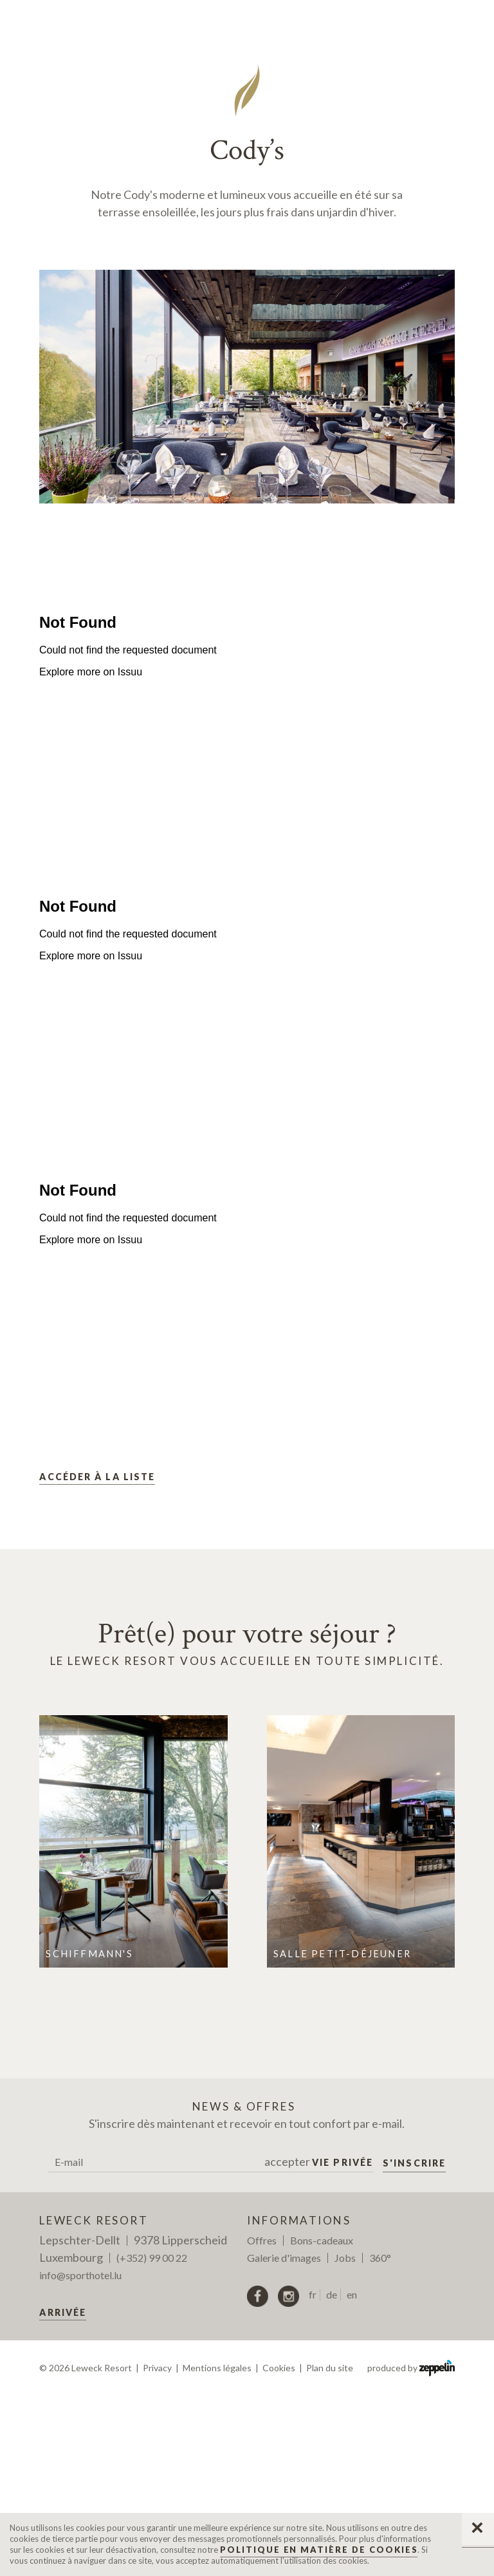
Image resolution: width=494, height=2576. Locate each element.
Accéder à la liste (97, 1656)
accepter (318, 2342)
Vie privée (342, 2342)
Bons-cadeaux (321, 2420)
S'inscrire (414, 2343)
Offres (262, 2420)
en (352, 2474)
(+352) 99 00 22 (151, 2438)
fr (312, 2474)
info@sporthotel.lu (80, 2455)
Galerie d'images (284, 2438)
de (331, 2474)
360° (380, 2438)
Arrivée (62, 2492)
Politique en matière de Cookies (318, 2549)
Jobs (345, 2438)
